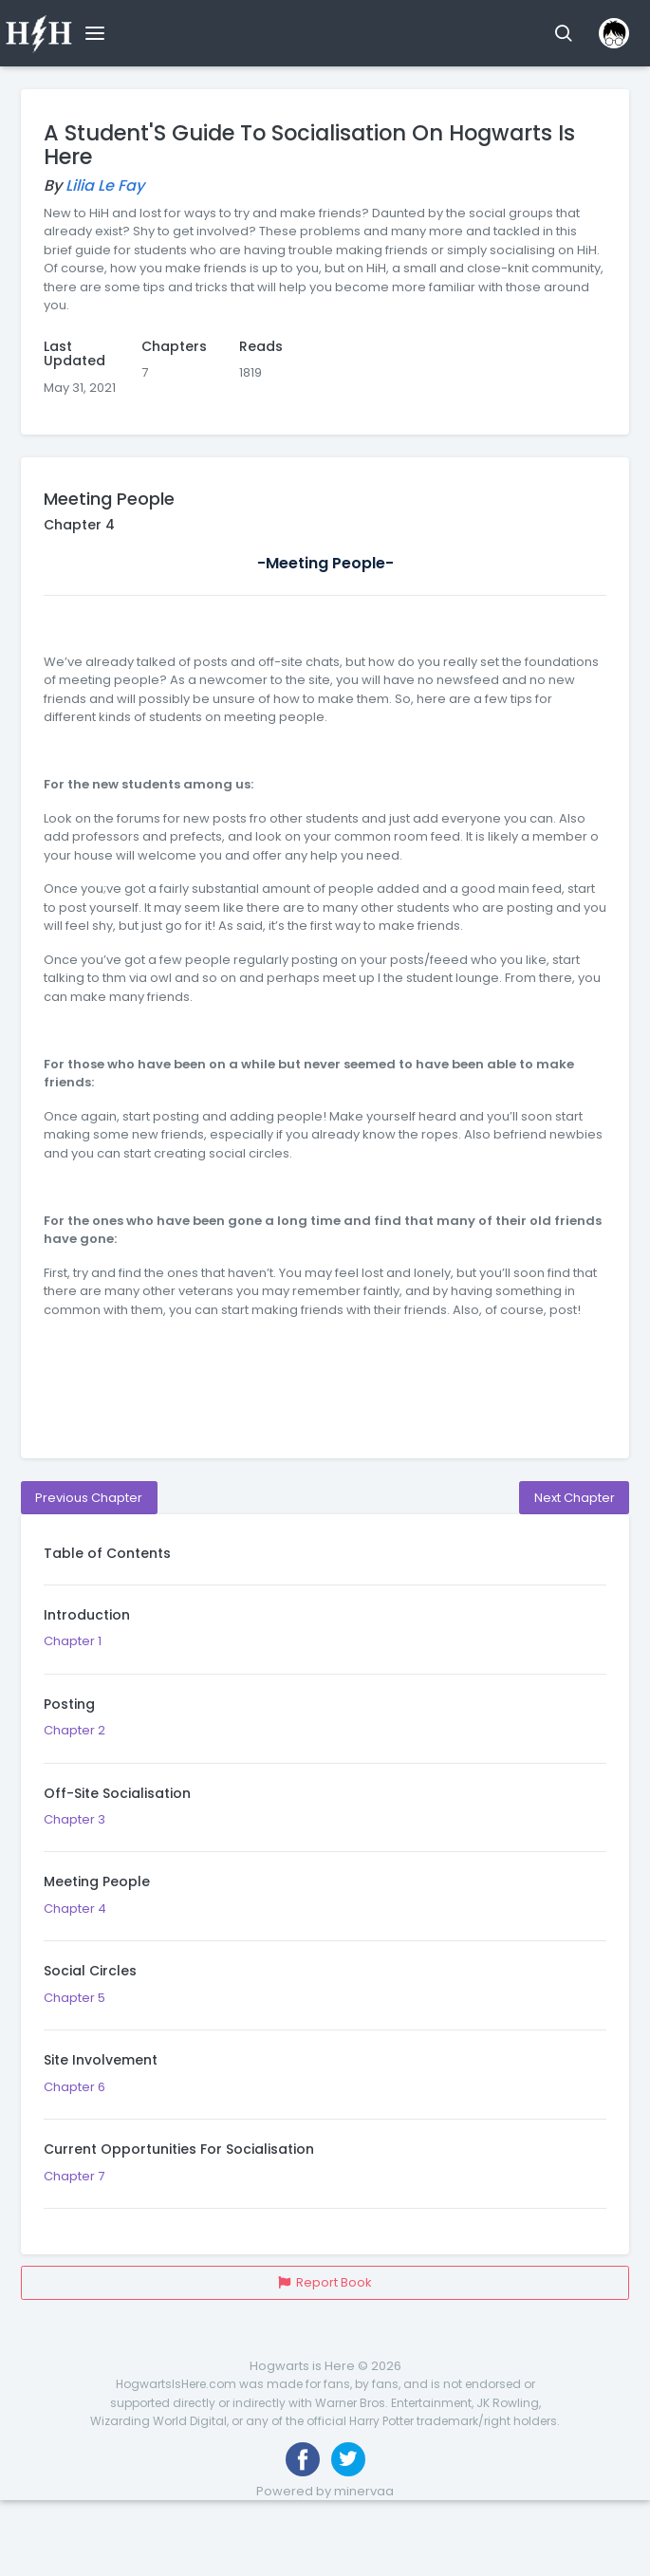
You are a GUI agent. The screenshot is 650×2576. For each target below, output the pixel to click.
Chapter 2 (325, 1730)
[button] (563, 33)
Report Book (325, 2282)
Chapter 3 (325, 1820)
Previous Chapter (88, 1498)
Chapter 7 (325, 2175)
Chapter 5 (325, 1997)
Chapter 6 (325, 2086)
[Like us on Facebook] (303, 2459)
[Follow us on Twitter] (348, 2459)
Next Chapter (574, 1498)
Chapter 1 (325, 1641)
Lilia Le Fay (104, 185)
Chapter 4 (325, 1908)
